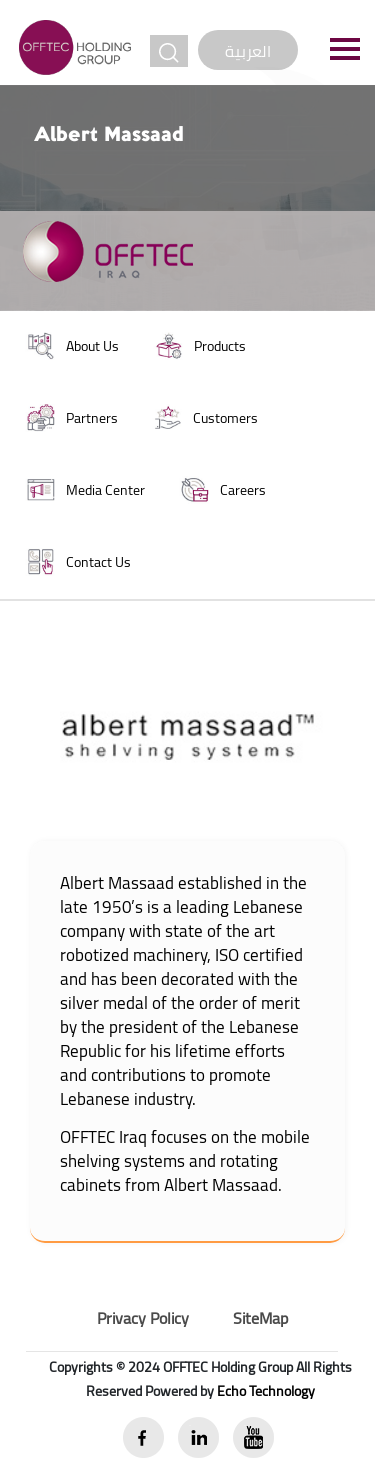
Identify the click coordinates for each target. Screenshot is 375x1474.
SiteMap (260, 1318)
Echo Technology (266, 1391)
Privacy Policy (143, 1318)
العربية (248, 51)
